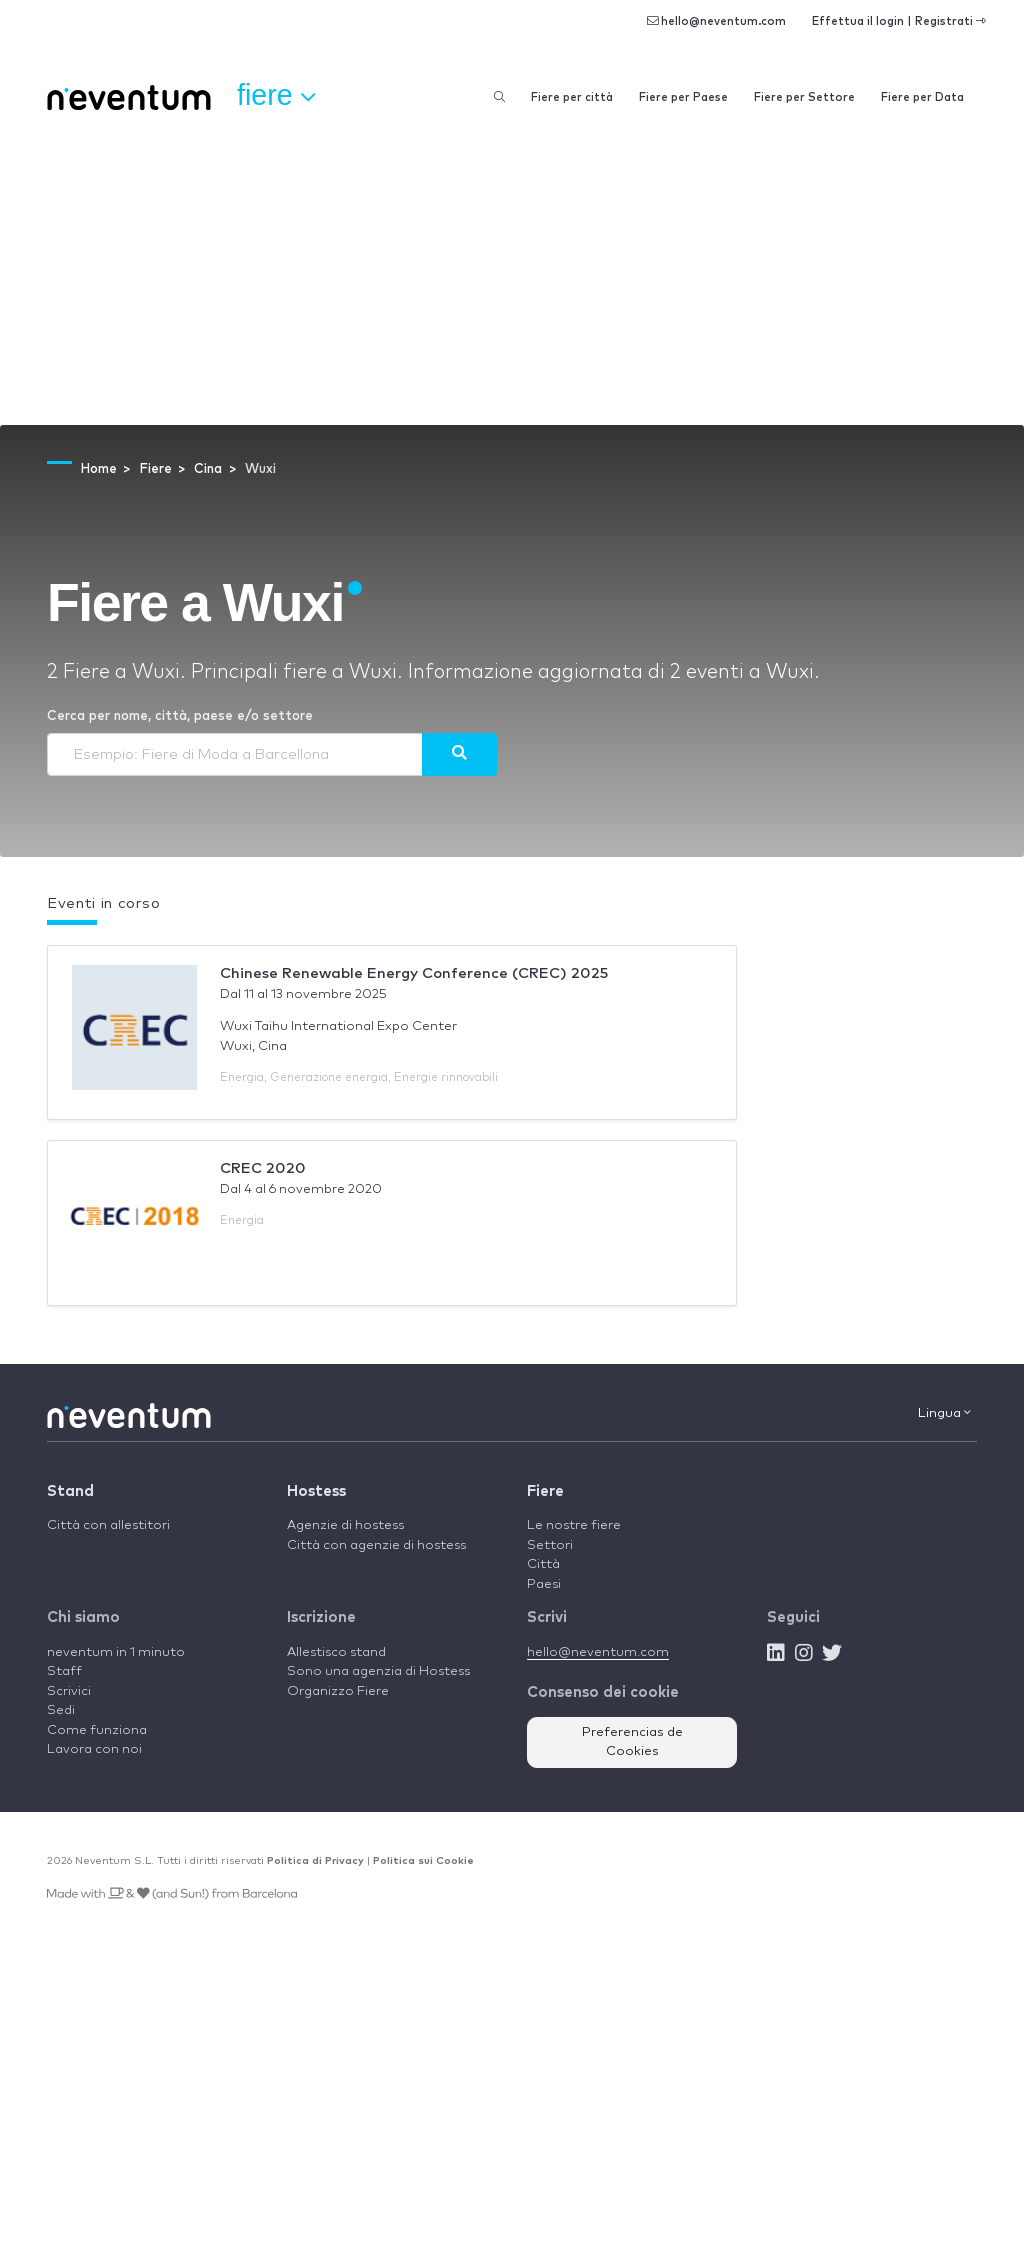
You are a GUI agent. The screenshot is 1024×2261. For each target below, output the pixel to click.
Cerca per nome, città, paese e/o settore (180, 716)
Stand (70, 1491)
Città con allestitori (108, 1525)
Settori (550, 1545)
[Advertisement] (512, 275)
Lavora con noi (94, 1749)
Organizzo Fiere (338, 1691)
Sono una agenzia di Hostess (378, 1671)
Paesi (544, 1584)
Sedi (61, 1710)
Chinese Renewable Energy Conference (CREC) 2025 (414, 973)
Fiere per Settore (804, 97)
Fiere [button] (276, 96)
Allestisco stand (336, 1652)
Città (543, 1564)
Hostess (316, 1491)
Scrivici (69, 1691)
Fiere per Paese (683, 97)
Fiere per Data (922, 97)
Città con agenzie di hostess (376, 1545)
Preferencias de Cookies (632, 1742)
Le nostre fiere (574, 1525)
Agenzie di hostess (345, 1525)
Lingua (944, 1413)
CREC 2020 (263, 1168)
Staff (64, 1671)
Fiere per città (572, 97)
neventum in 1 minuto (116, 1652)
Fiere (545, 1491)
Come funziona (97, 1730)
